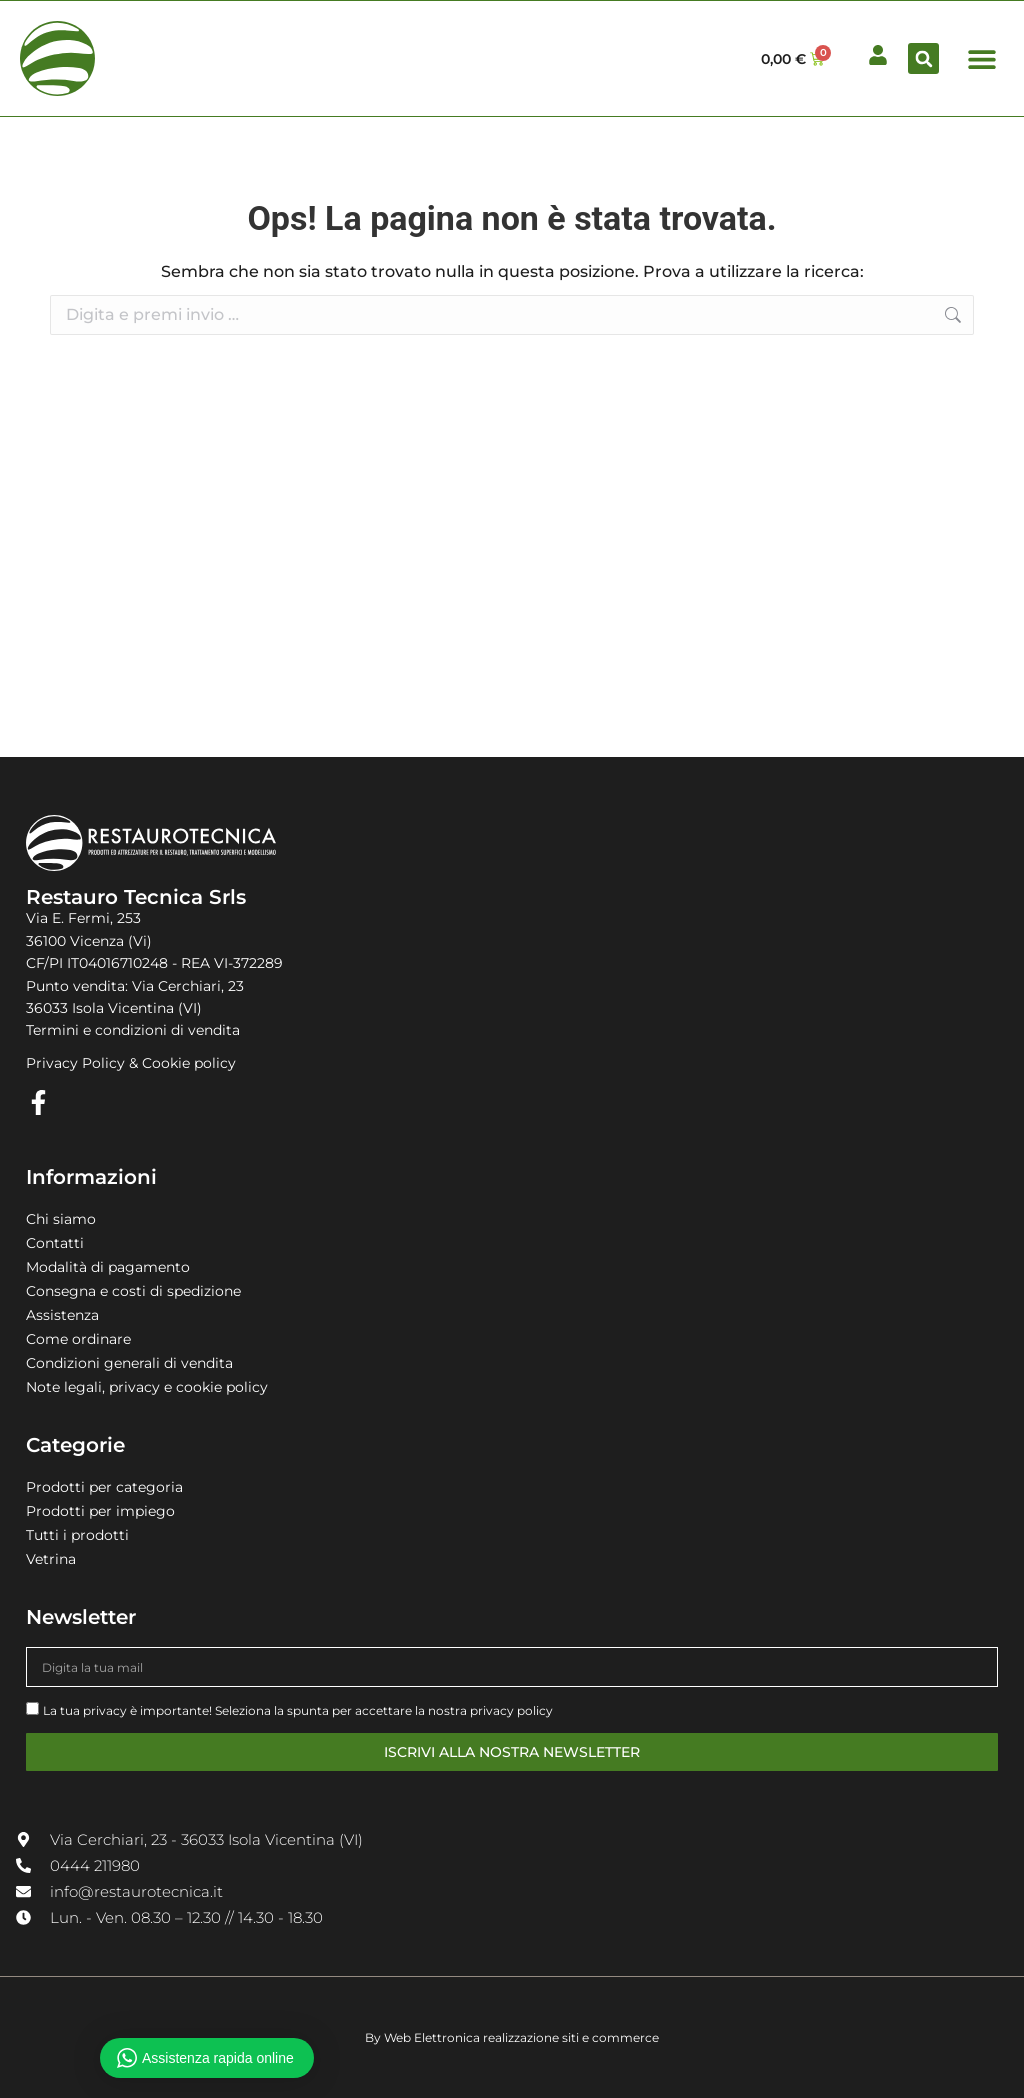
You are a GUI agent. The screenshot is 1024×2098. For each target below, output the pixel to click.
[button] (923, 58)
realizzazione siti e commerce (571, 2037)
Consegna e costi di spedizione (133, 1291)
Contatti (55, 1243)
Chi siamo (61, 1219)
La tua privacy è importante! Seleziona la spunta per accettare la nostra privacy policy (298, 1710)
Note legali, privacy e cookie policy (147, 1387)
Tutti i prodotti (77, 1535)
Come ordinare (78, 1339)
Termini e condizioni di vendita (133, 1030)
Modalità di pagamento (108, 1267)
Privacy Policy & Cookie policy (131, 1063)
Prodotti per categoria (104, 1487)
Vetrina (51, 1559)
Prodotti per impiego (100, 1511)
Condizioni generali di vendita (129, 1363)
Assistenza (62, 1315)
